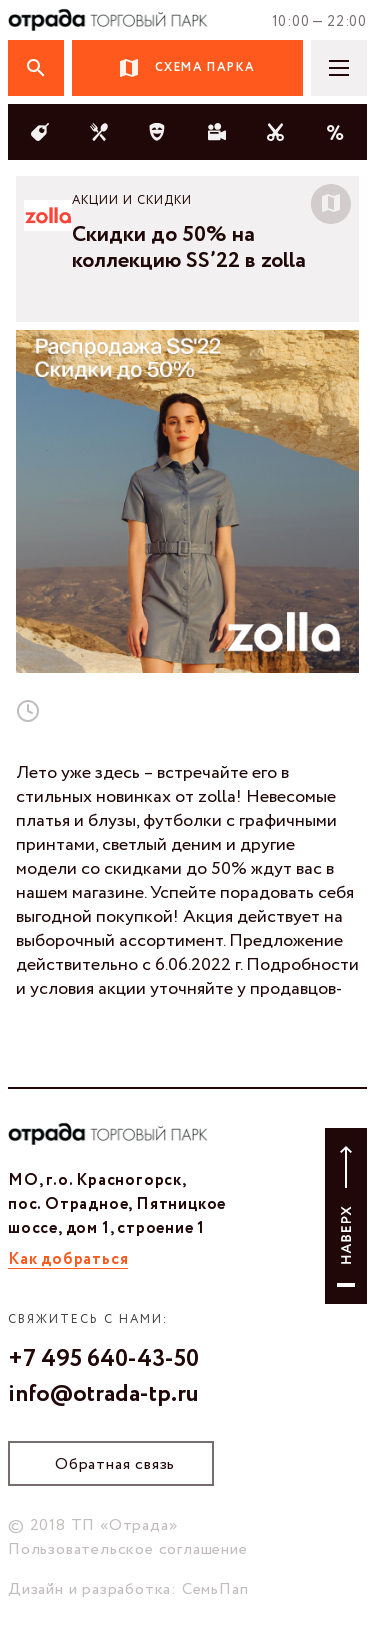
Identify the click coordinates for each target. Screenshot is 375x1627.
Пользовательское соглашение (128, 1549)
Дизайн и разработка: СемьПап (128, 1589)
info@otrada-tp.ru (103, 1395)
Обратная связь (115, 1464)
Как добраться (68, 1259)
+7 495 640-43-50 (103, 1360)
